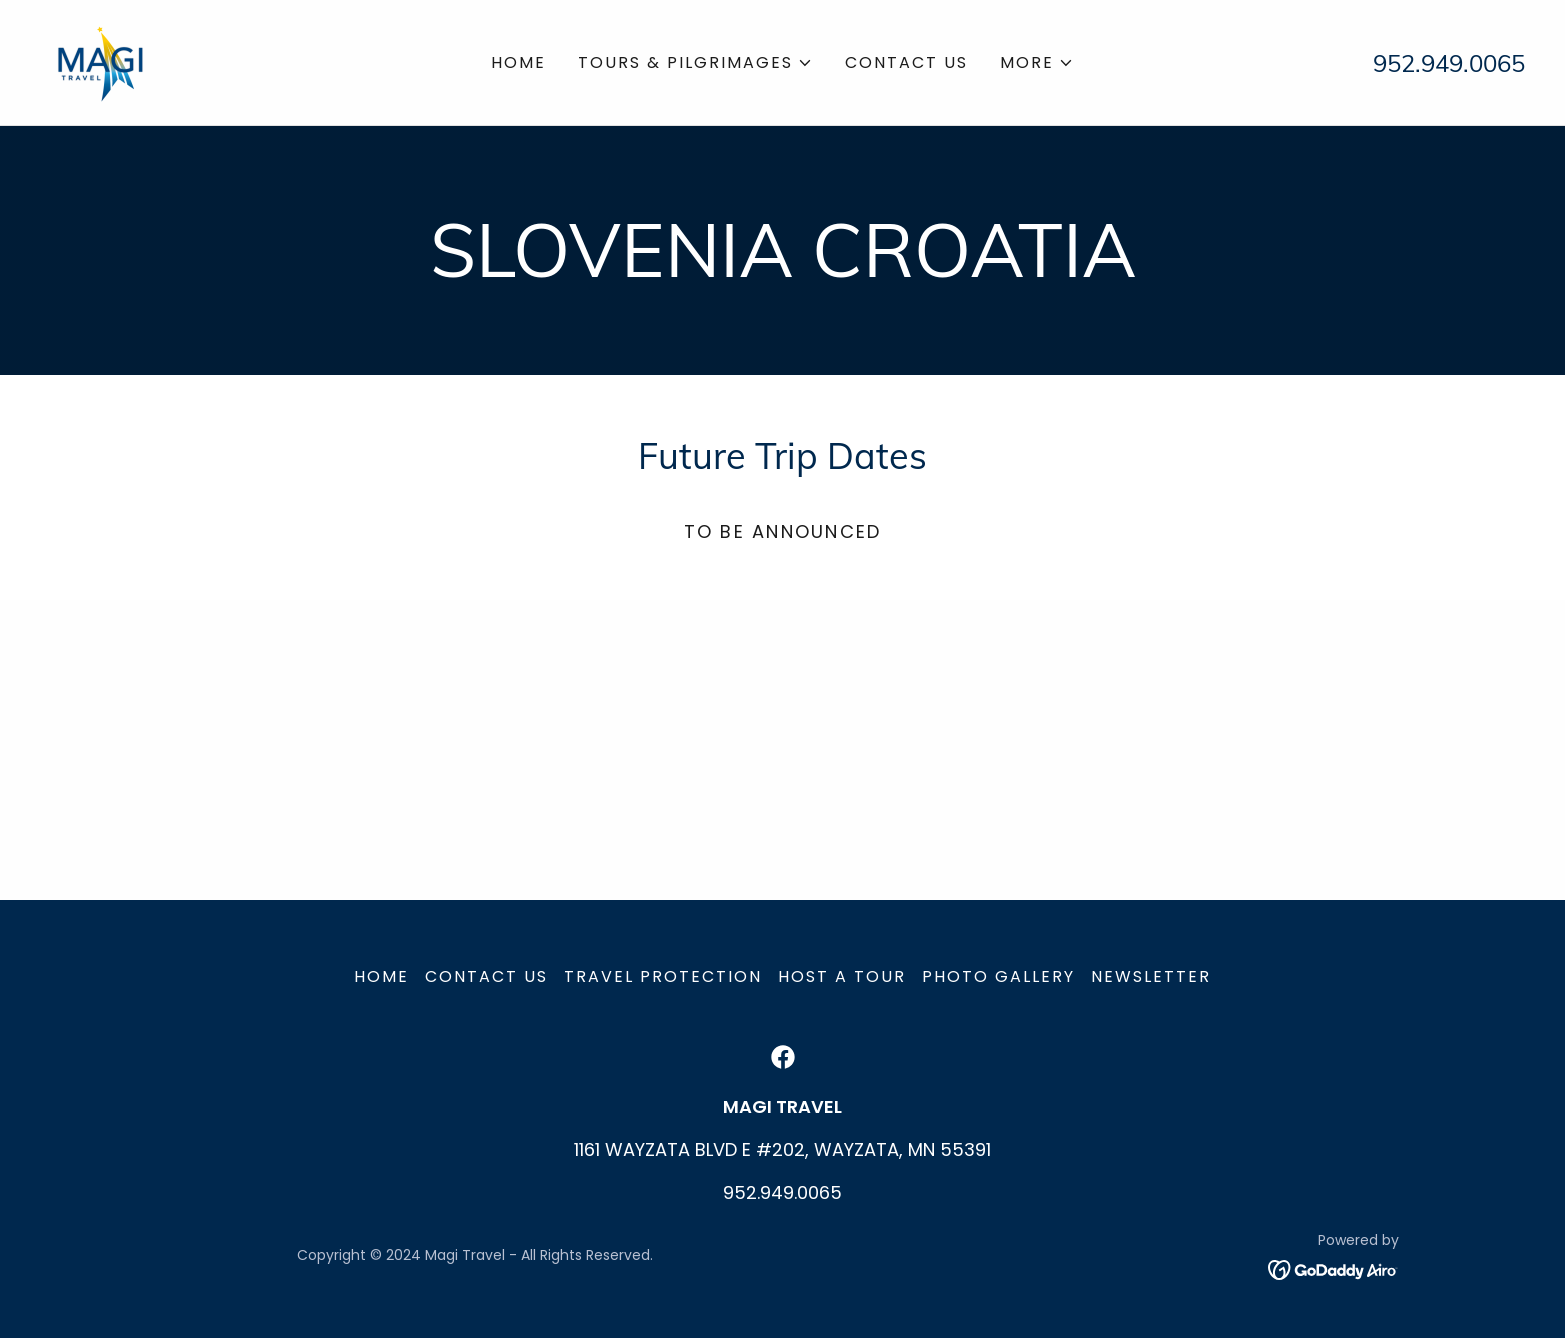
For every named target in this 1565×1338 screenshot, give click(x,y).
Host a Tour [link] (842, 976)
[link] (100, 60)
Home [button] (381, 976)
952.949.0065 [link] (1449, 63)
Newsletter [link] (1151, 976)
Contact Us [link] (906, 62)
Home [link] (518, 62)
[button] (695, 63)
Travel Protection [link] (663, 976)
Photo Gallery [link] (998, 976)
